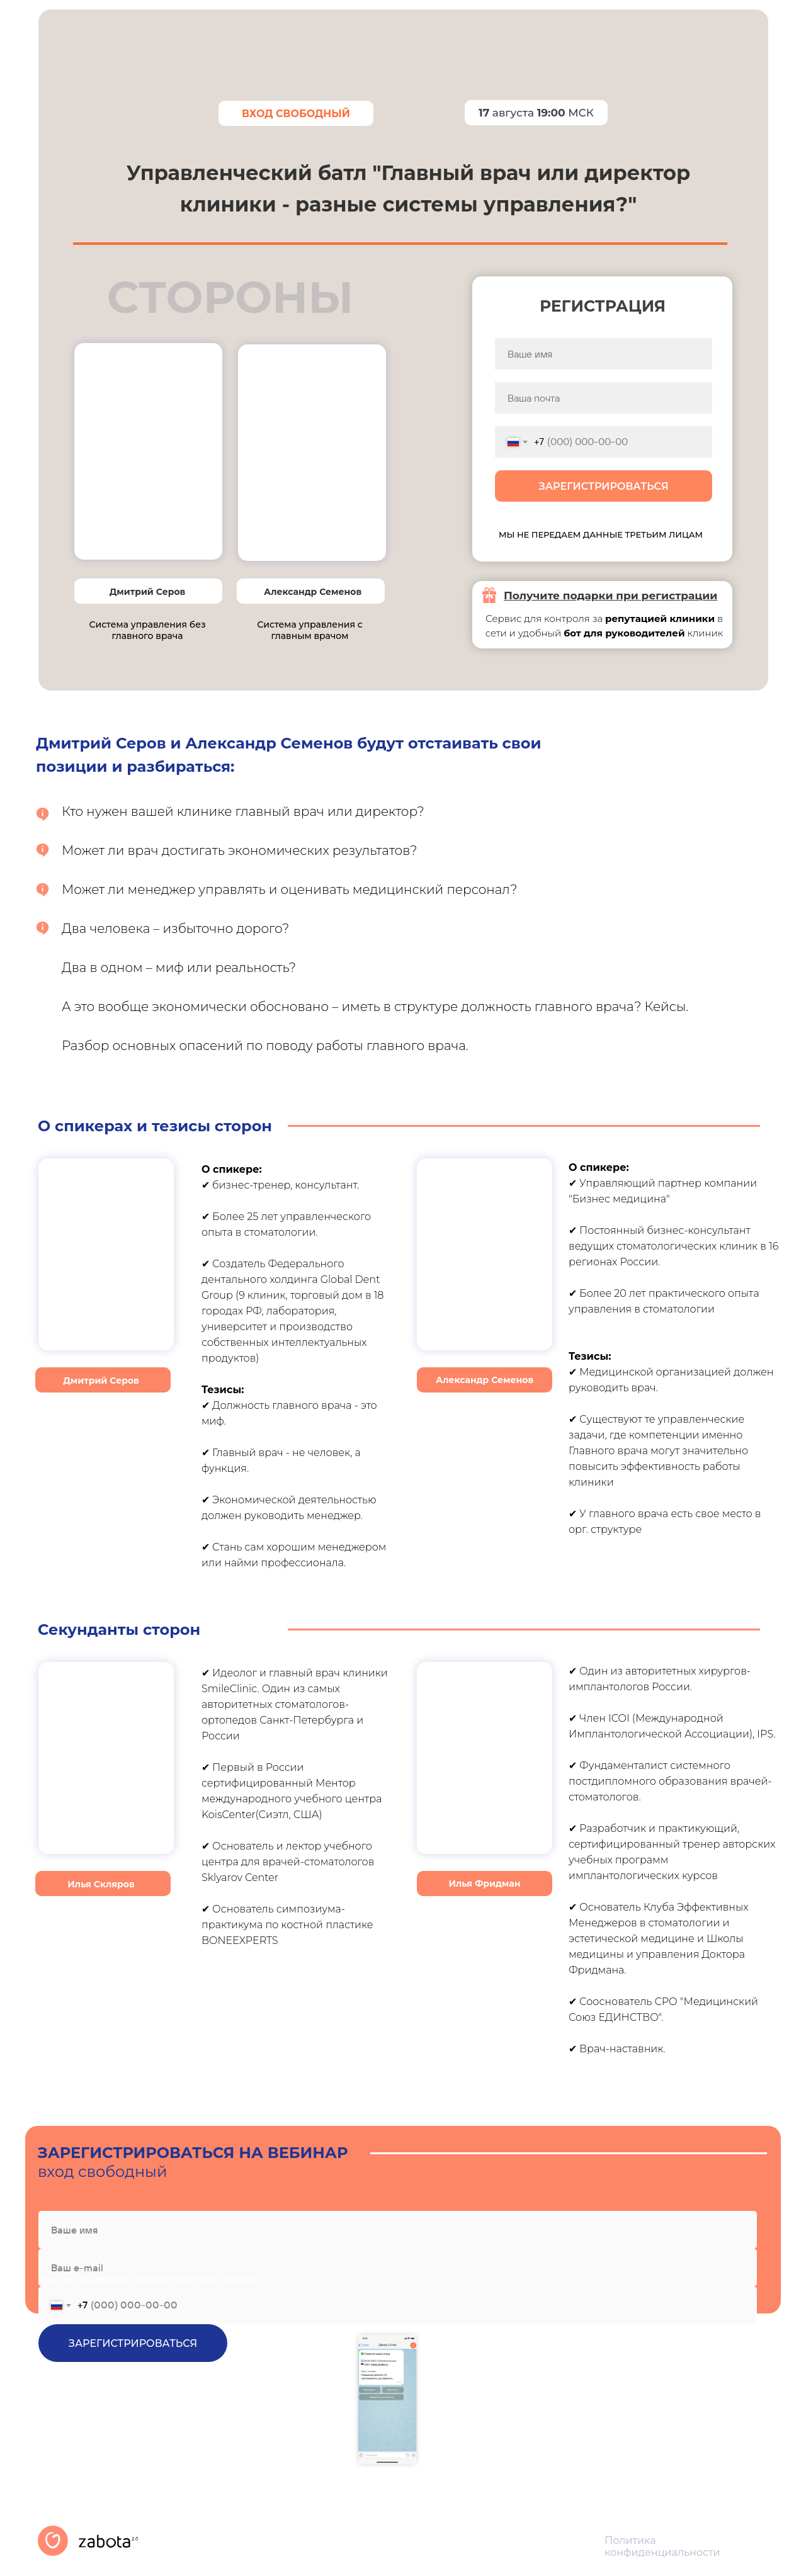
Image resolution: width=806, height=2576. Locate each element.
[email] (603, 398)
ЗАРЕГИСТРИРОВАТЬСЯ (603, 486)
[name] (603, 354)
